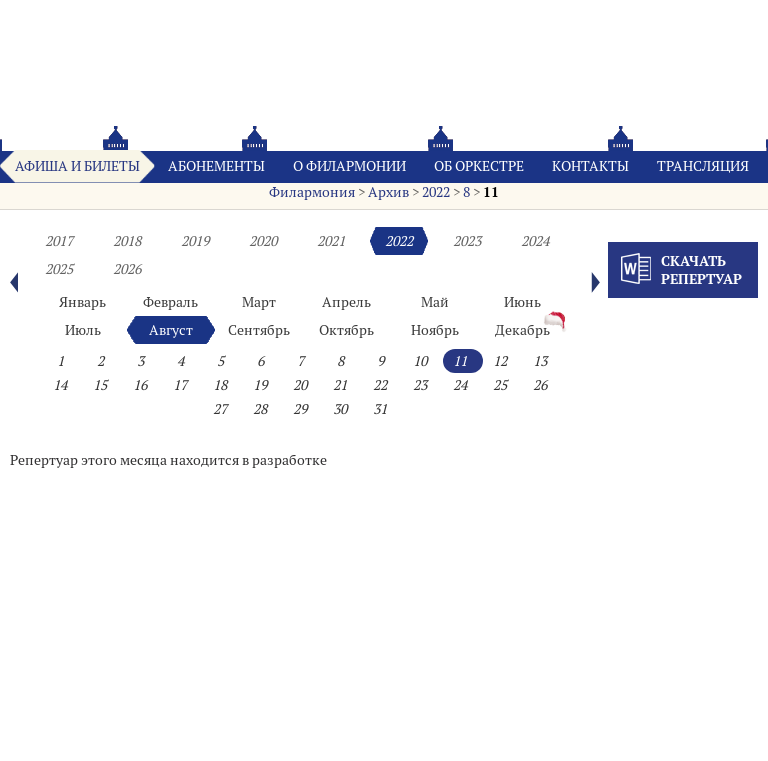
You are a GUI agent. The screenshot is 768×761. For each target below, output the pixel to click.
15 (100, 385)
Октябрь (346, 330)
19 (260, 385)
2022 (436, 192)
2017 (59, 241)
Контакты (590, 166)
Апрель (346, 302)
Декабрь (522, 330)
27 (220, 409)
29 (300, 409)
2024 (535, 241)
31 (380, 409)
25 (500, 385)
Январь (82, 302)
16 (140, 385)
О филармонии (349, 166)
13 (540, 361)
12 (500, 361)
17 (180, 385)
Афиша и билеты (77, 166)
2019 (195, 241)
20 (300, 385)
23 (420, 385)
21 (340, 385)
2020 (263, 241)
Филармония (312, 192)
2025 (59, 269)
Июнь (522, 302)
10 (420, 361)
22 (380, 385)
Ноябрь (435, 330)
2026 (127, 269)
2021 (331, 241)
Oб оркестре (479, 166)
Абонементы (216, 166)
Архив (388, 192)
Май (435, 302)
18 (220, 385)
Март (259, 302)
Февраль (170, 302)
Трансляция (703, 166)
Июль (83, 330)
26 (540, 385)
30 (340, 409)
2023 (467, 241)
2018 (127, 241)
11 (491, 192)
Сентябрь (259, 330)
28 (260, 409)
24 (460, 385)
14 (60, 385)
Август (171, 330)
